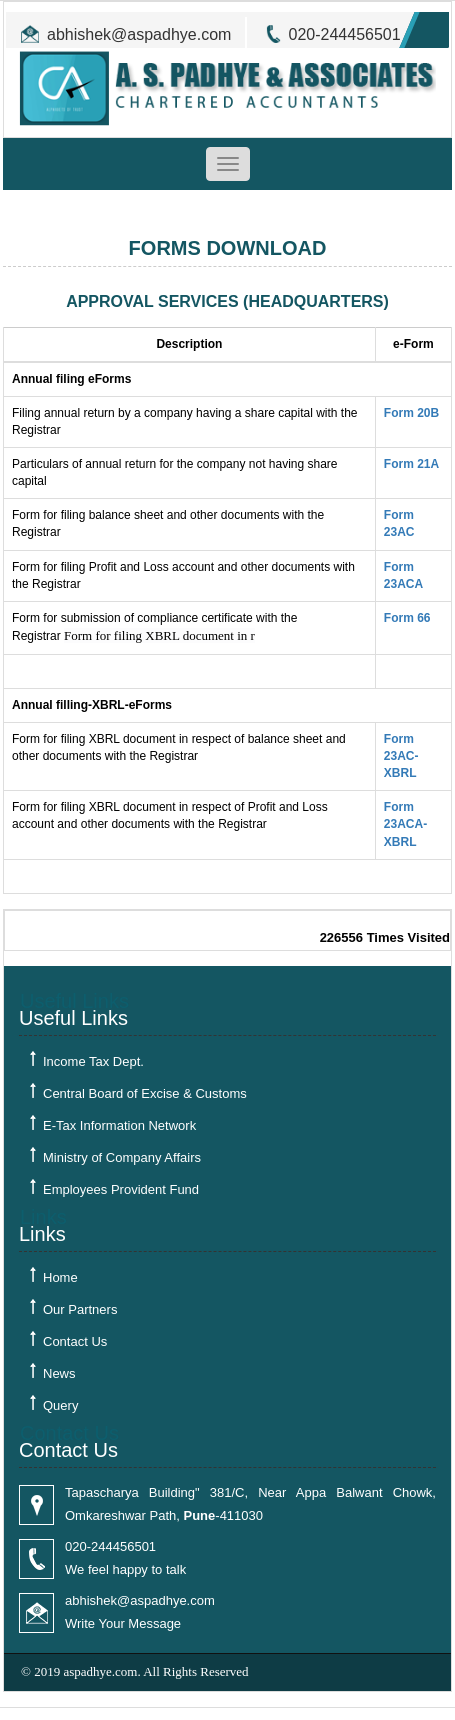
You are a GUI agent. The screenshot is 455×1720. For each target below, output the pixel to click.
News (59, 1373)
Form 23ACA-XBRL (405, 824)
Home (60, 1277)
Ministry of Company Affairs (122, 1157)
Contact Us (75, 1341)
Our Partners (80, 1309)
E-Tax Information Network (119, 1125)
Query (60, 1405)
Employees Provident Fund (121, 1189)
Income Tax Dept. (93, 1061)
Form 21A (411, 464)
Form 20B (411, 413)
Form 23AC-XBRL (401, 756)
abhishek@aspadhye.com (139, 34)
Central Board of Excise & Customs (145, 1093)
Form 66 (407, 618)
